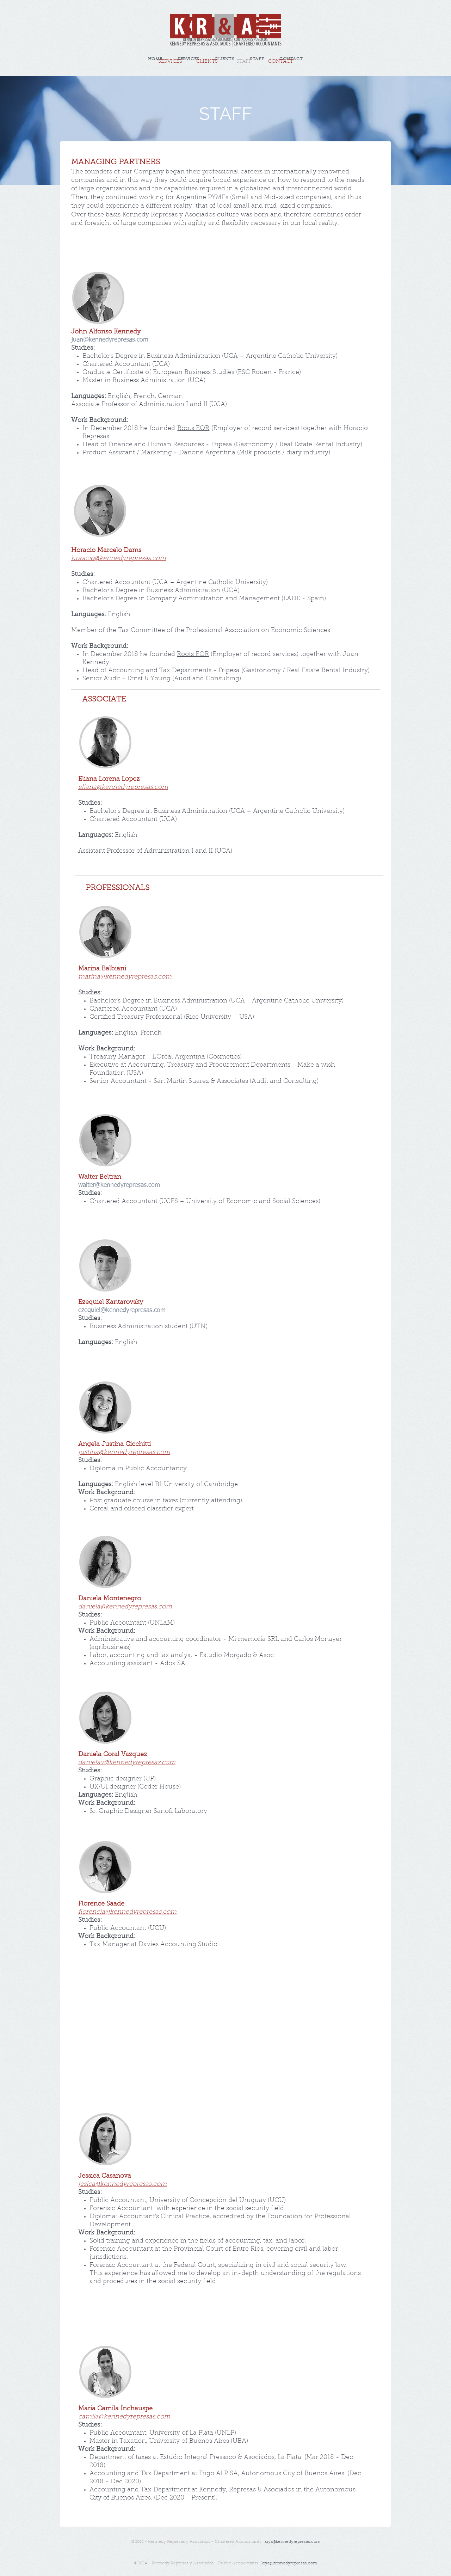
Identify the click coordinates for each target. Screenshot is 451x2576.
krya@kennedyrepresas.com (292, 2542)
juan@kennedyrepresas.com (109, 340)
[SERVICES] (170, 62)
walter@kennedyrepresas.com (119, 1185)
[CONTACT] (280, 62)
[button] (243, 62)
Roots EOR (193, 428)
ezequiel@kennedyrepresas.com (122, 1310)
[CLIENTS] (206, 62)
